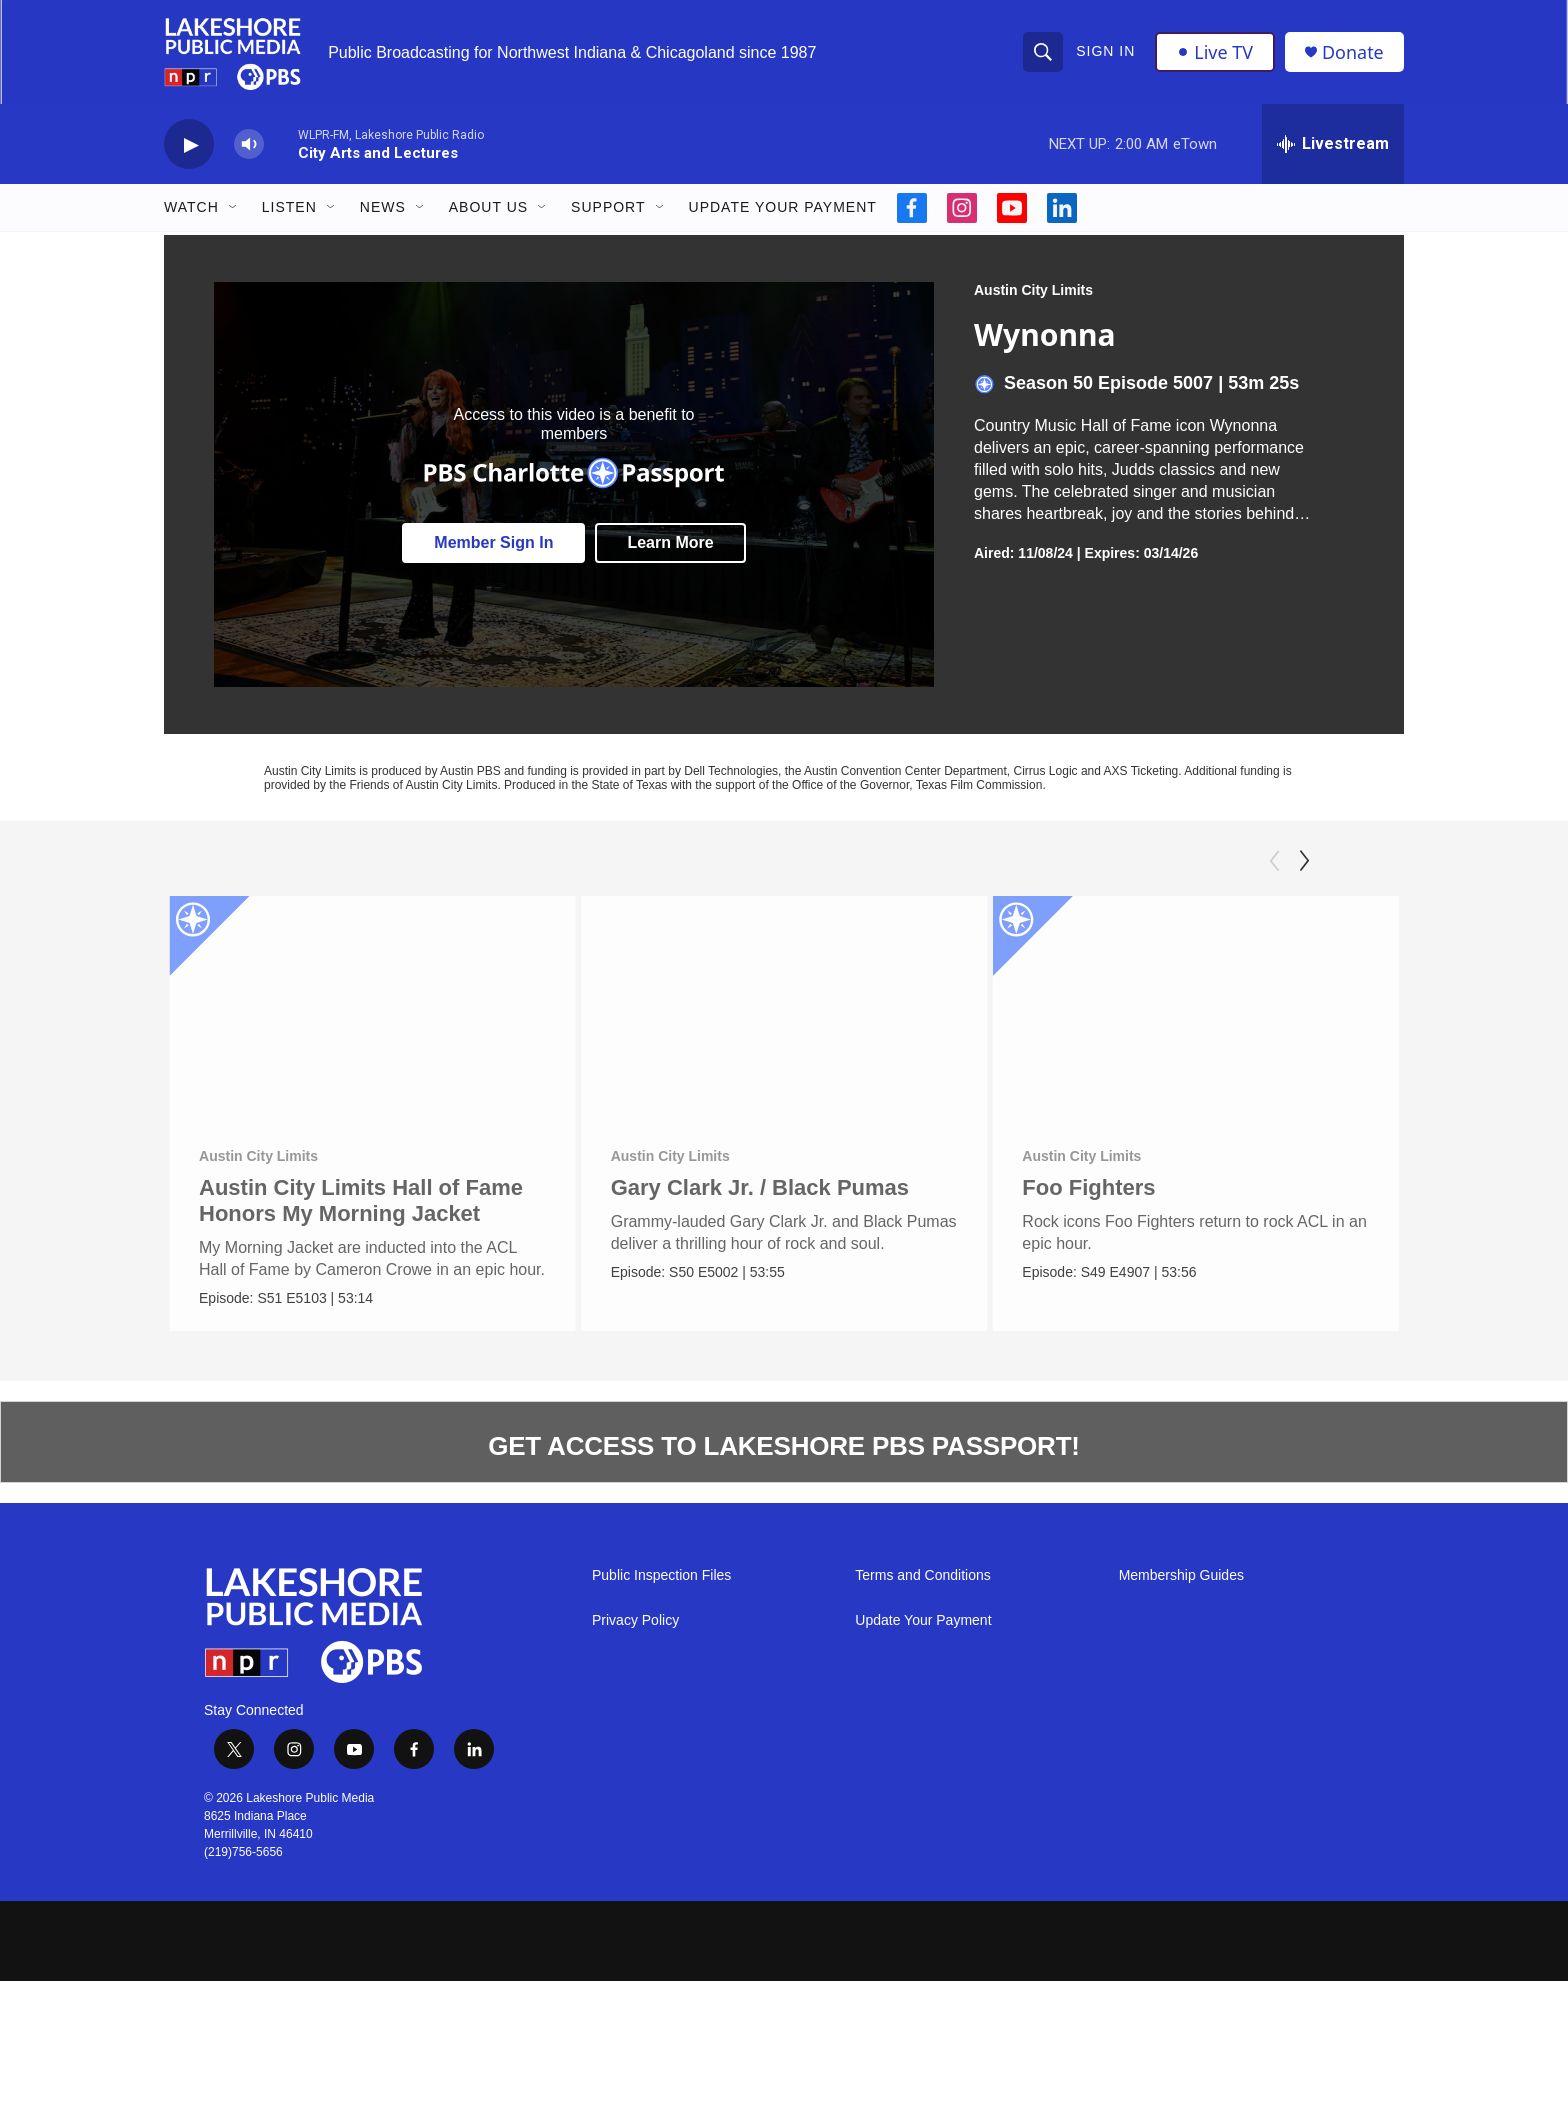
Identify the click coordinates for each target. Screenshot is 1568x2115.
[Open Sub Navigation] (234, 208)
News (383, 208)
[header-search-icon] (1043, 52)
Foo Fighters (1123, 1188)
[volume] (249, 145)
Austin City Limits (1033, 291)
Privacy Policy (635, 1621)
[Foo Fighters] (1230, 1011)
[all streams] (1333, 145)
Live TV (1215, 52)
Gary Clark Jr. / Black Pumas (762, 1188)
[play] (189, 145)
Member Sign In (493, 543)
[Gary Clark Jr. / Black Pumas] (786, 1011)
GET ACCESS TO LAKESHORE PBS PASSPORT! (784, 1447)
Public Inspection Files (661, 1576)
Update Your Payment (783, 208)
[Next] (1304, 862)
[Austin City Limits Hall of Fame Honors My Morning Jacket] (372, 1011)
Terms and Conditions (922, 1576)
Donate (1353, 52)
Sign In (1105, 52)
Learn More (670, 543)
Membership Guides (1181, 1576)
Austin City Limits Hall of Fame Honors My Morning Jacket (361, 1201)
